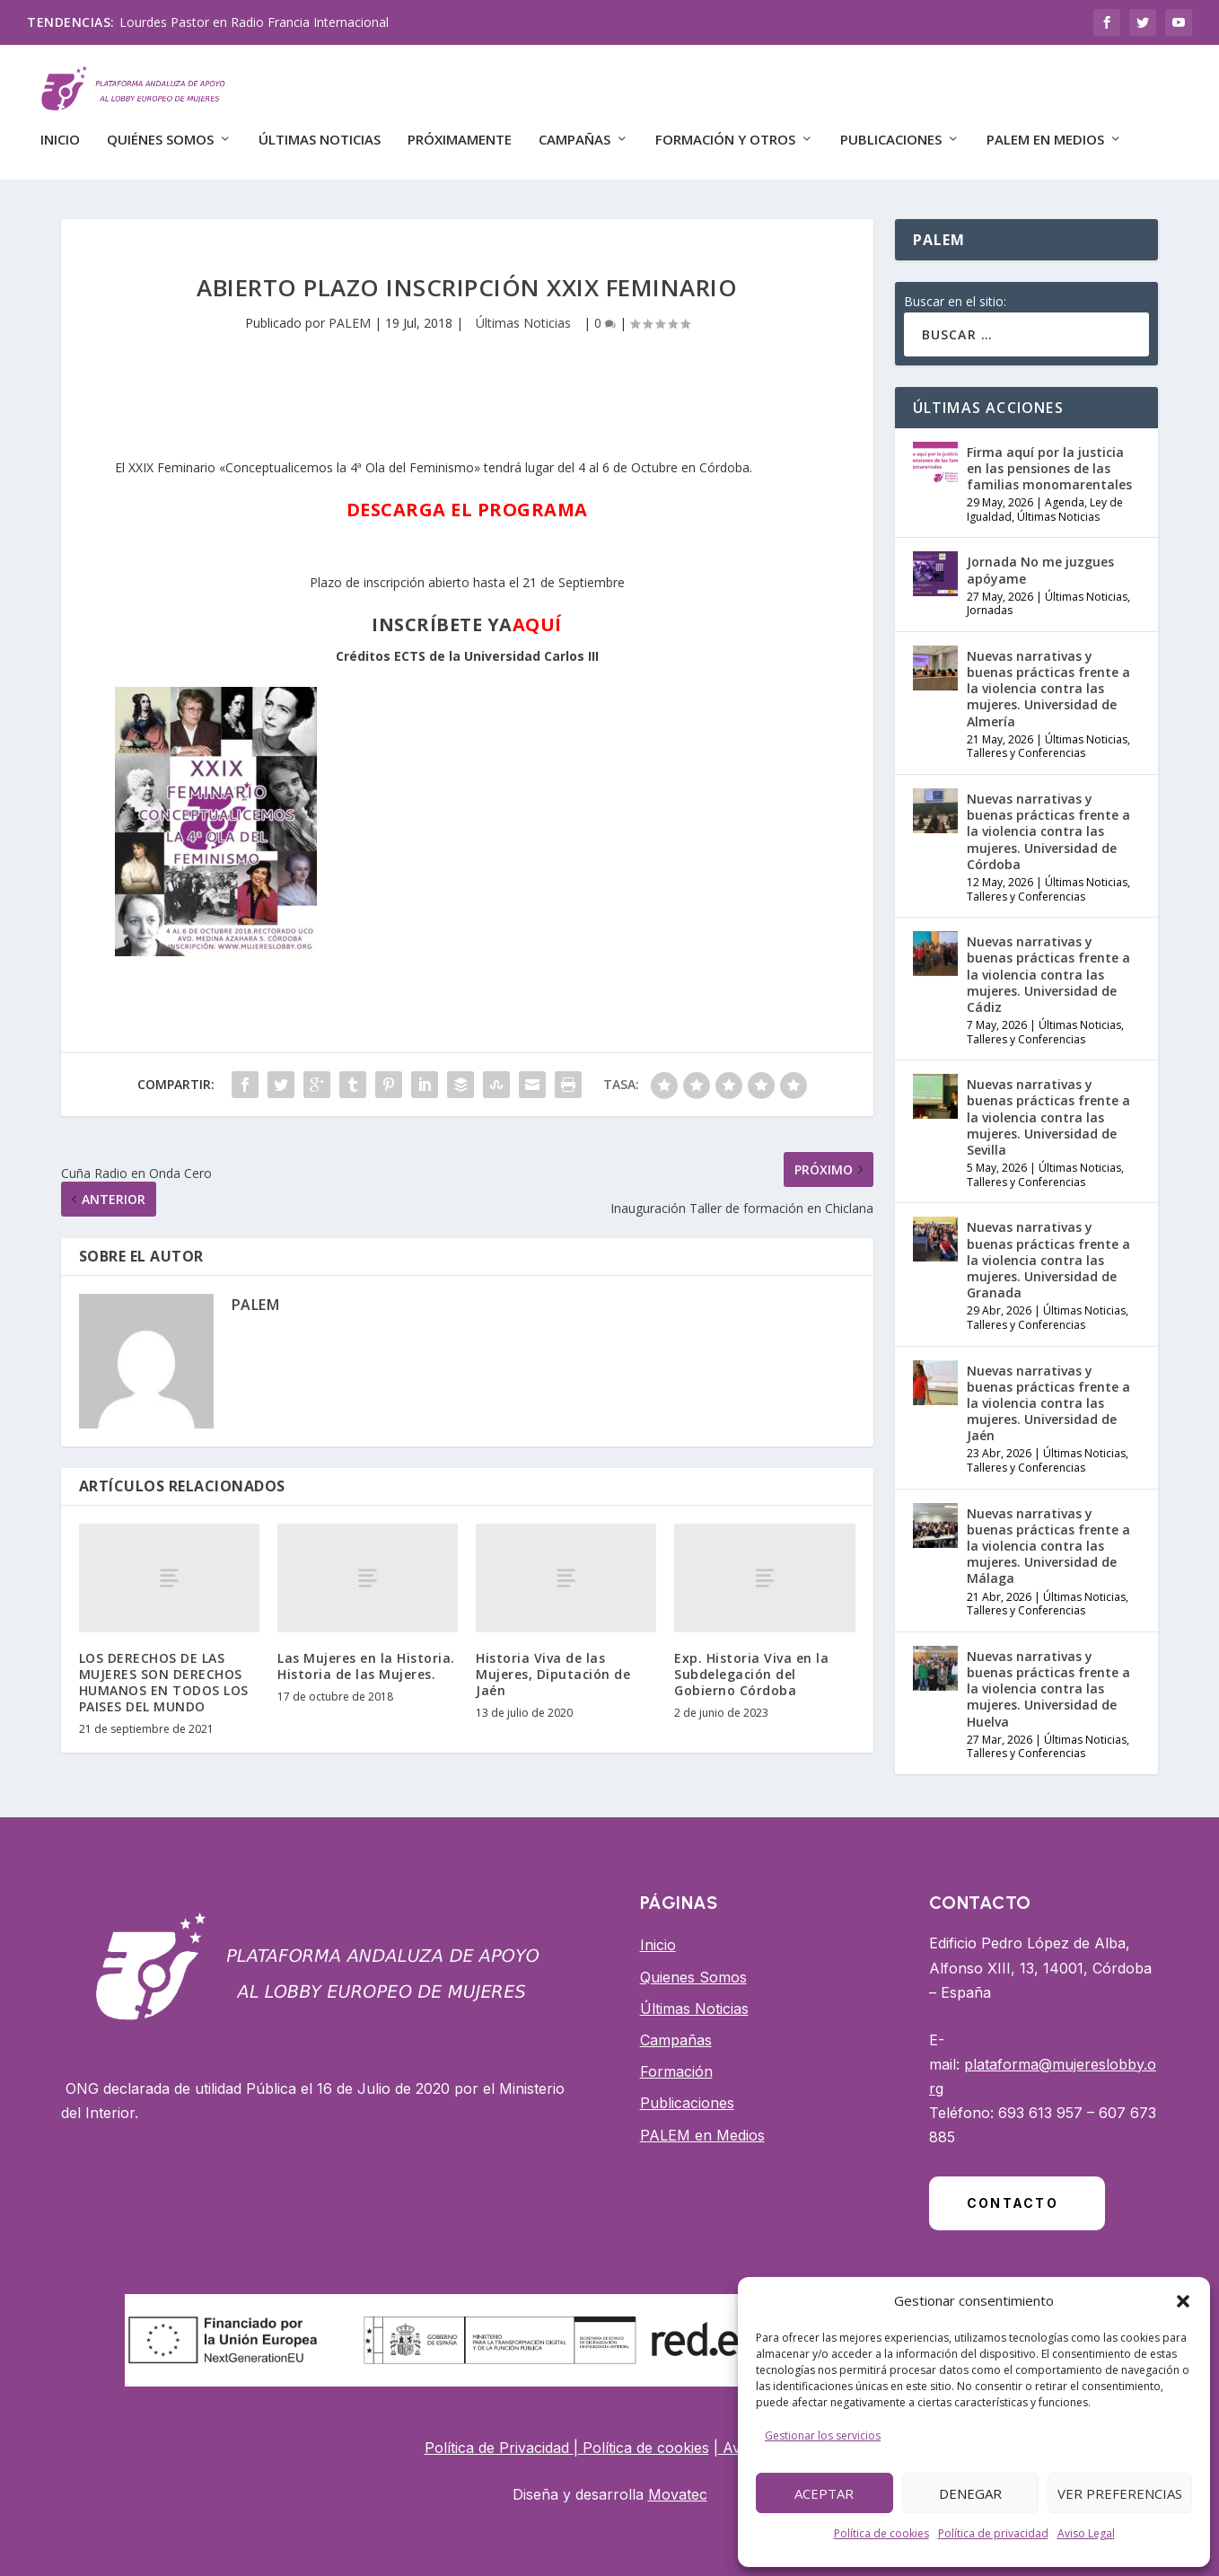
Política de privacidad (993, 2533)
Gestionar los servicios (823, 2435)
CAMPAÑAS (574, 132)
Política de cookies (881, 2533)
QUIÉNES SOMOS (160, 132)
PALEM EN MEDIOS (1045, 132)
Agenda (1064, 490)
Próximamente (460, 132)
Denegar (970, 2493)
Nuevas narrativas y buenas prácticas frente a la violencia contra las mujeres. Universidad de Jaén (1048, 1391)
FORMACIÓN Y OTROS (725, 132)
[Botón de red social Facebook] (1106, 22)
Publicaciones (891, 132)
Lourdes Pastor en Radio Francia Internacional (254, 22)
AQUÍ (537, 613)
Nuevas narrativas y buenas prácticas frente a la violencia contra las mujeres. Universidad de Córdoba (1048, 819)
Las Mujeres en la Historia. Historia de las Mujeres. (366, 1653)
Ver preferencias (1119, 2493)
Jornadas (990, 598)
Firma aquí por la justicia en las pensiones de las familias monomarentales (1049, 455)
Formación (676, 2060)
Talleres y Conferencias (1026, 741)
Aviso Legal (1086, 2533)
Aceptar (824, 2493)
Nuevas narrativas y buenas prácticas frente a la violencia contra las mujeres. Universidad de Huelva (1048, 1676)
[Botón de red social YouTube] (1178, 22)
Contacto (1012, 2191)
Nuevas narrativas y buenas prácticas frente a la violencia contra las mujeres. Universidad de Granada (1048, 1248)
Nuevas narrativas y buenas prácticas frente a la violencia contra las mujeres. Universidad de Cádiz (1048, 962)
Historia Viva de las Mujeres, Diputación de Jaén (553, 1661)
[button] (1183, 2301)
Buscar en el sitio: (955, 289)
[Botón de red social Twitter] (1142, 22)
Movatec (677, 2483)
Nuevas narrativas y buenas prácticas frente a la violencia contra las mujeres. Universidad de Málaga (1048, 1533)
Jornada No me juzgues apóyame (1040, 558)
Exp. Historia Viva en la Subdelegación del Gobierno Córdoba (751, 1661)
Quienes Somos (693, 1965)
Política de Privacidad (499, 2435)
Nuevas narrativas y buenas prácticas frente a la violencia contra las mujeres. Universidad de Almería (1048, 677)
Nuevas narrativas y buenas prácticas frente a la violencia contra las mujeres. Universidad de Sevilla (1048, 1105)
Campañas (676, 2028)
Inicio (60, 132)
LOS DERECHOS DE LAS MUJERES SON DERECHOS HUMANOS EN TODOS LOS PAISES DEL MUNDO (164, 1670)
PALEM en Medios (702, 2123)
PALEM (350, 310)
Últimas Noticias (320, 132)
